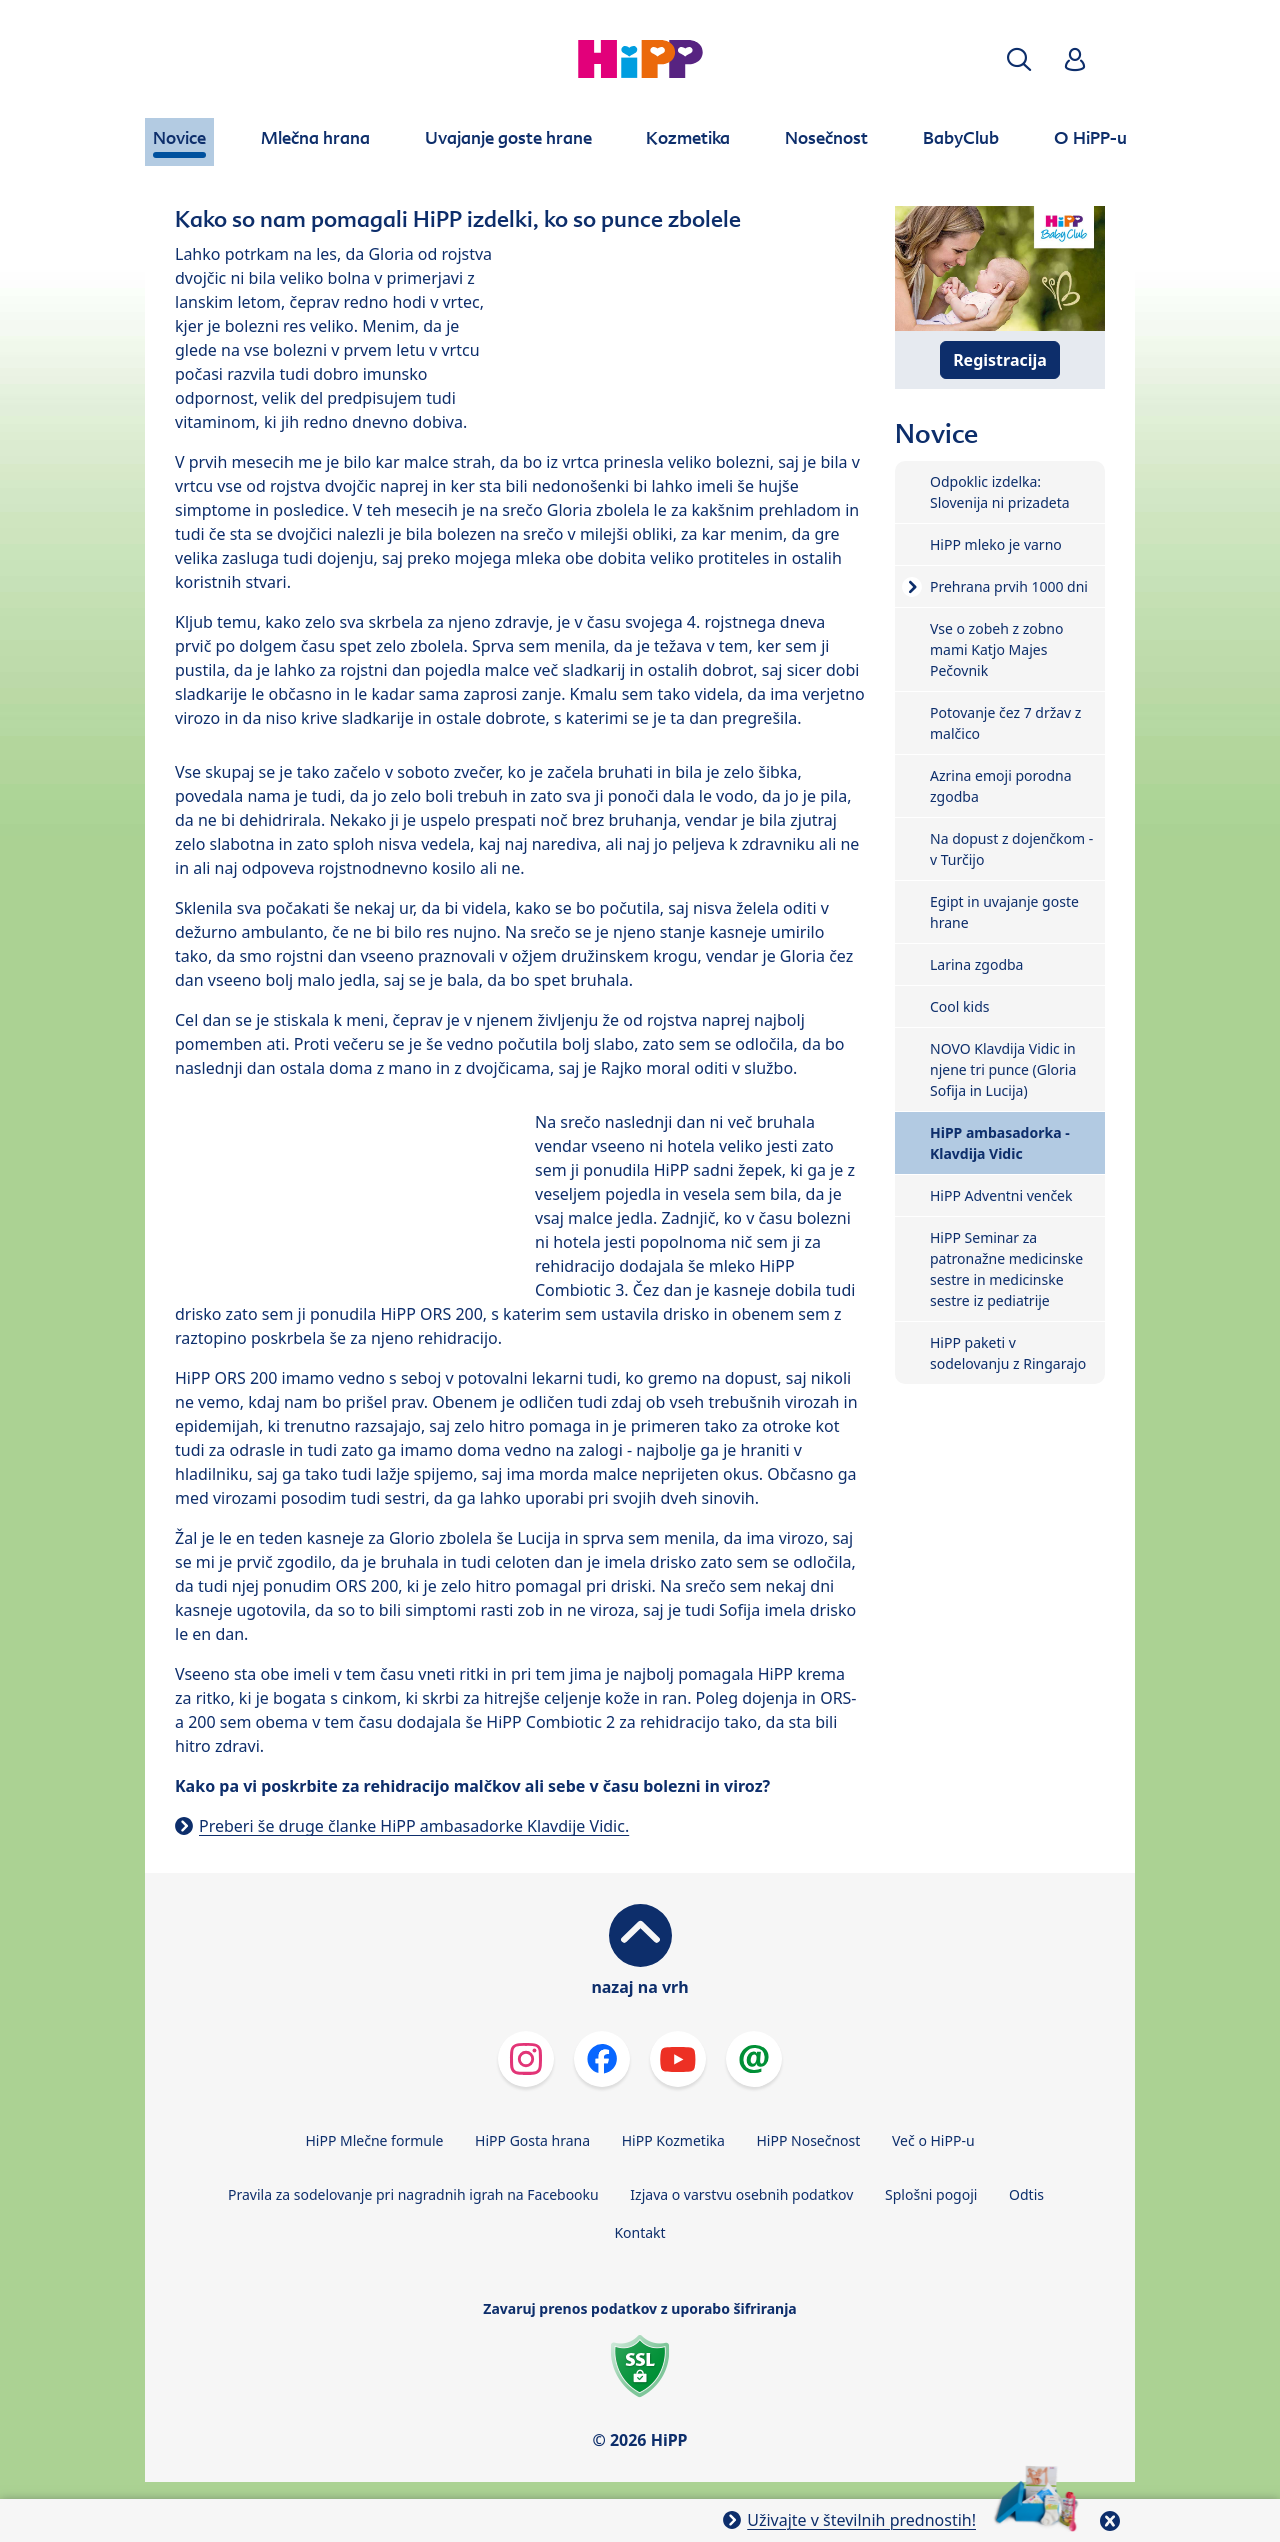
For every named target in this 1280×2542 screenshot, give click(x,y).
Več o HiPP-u (933, 2140)
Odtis (1026, 2194)
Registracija (1000, 360)
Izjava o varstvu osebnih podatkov (741, 2194)
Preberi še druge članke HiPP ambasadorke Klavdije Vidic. (414, 1826)
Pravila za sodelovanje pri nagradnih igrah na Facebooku (413, 2194)
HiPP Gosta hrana (532, 2140)
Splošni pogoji (931, 2194)
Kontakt (639, 2232)
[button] (1019, 59)
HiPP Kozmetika (673, 2140)
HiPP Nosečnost (808, 2140)
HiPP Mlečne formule (374, 2140)
